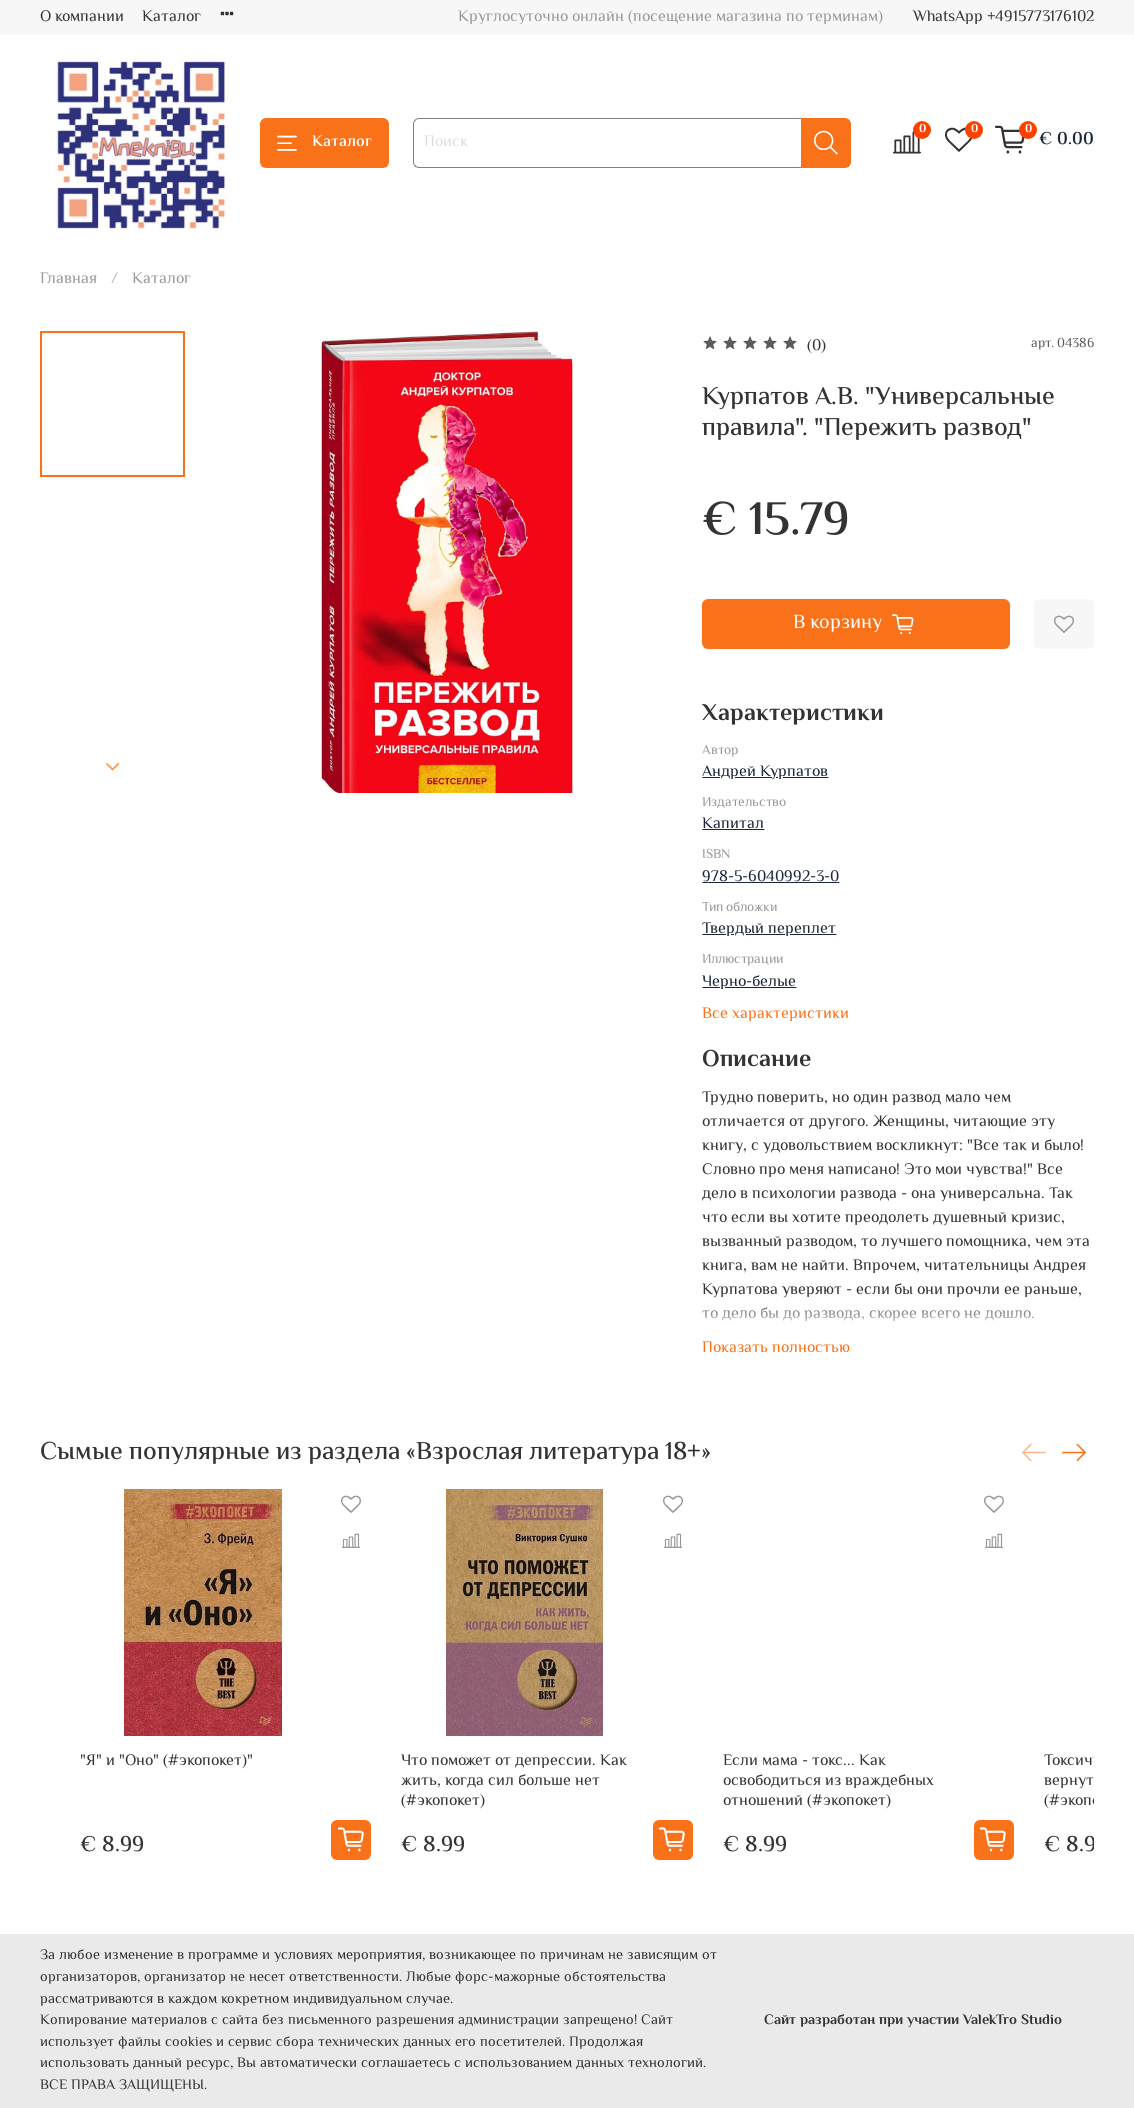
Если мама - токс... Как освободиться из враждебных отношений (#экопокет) (905, 1811)
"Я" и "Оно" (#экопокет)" (126, 1801)
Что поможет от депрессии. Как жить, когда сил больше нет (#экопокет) (536, 1811)
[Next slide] (113, 767)
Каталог (171, 17)
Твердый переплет (769, 929)
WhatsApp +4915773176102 (1003, 17)
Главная (68, 279)
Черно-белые (749, 982)
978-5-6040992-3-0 (770, 877)
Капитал (733, 824)
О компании (82, 17)
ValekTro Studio (1012, 2020)
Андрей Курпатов (765, 772)
